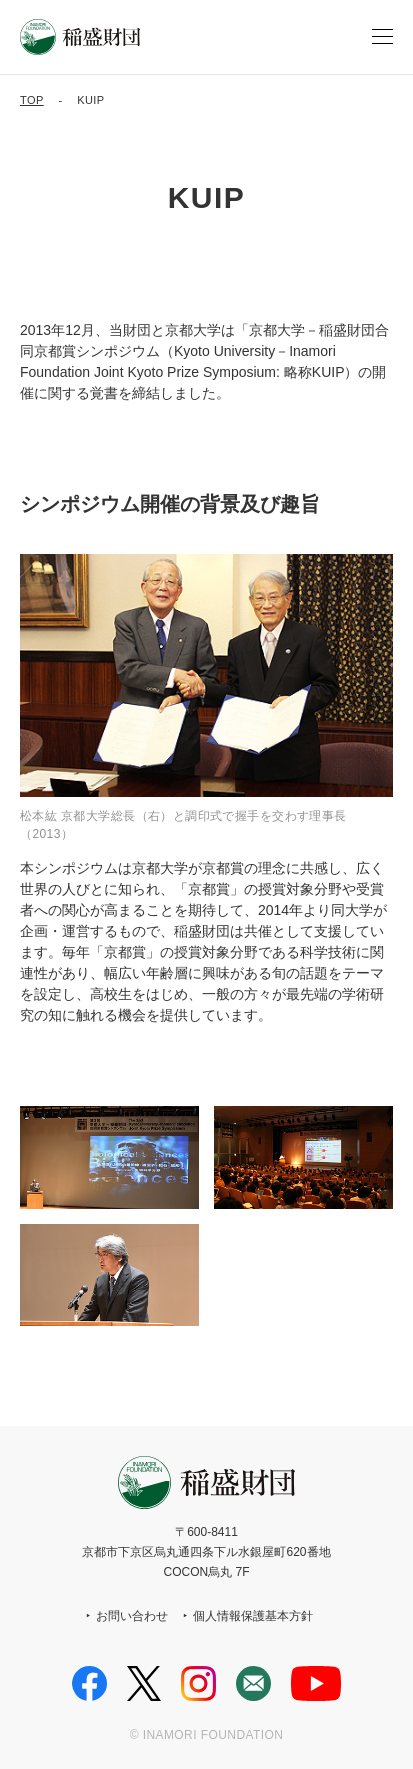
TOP (32, 100)
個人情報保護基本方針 (253, 1616)
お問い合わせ (132, 1616)
